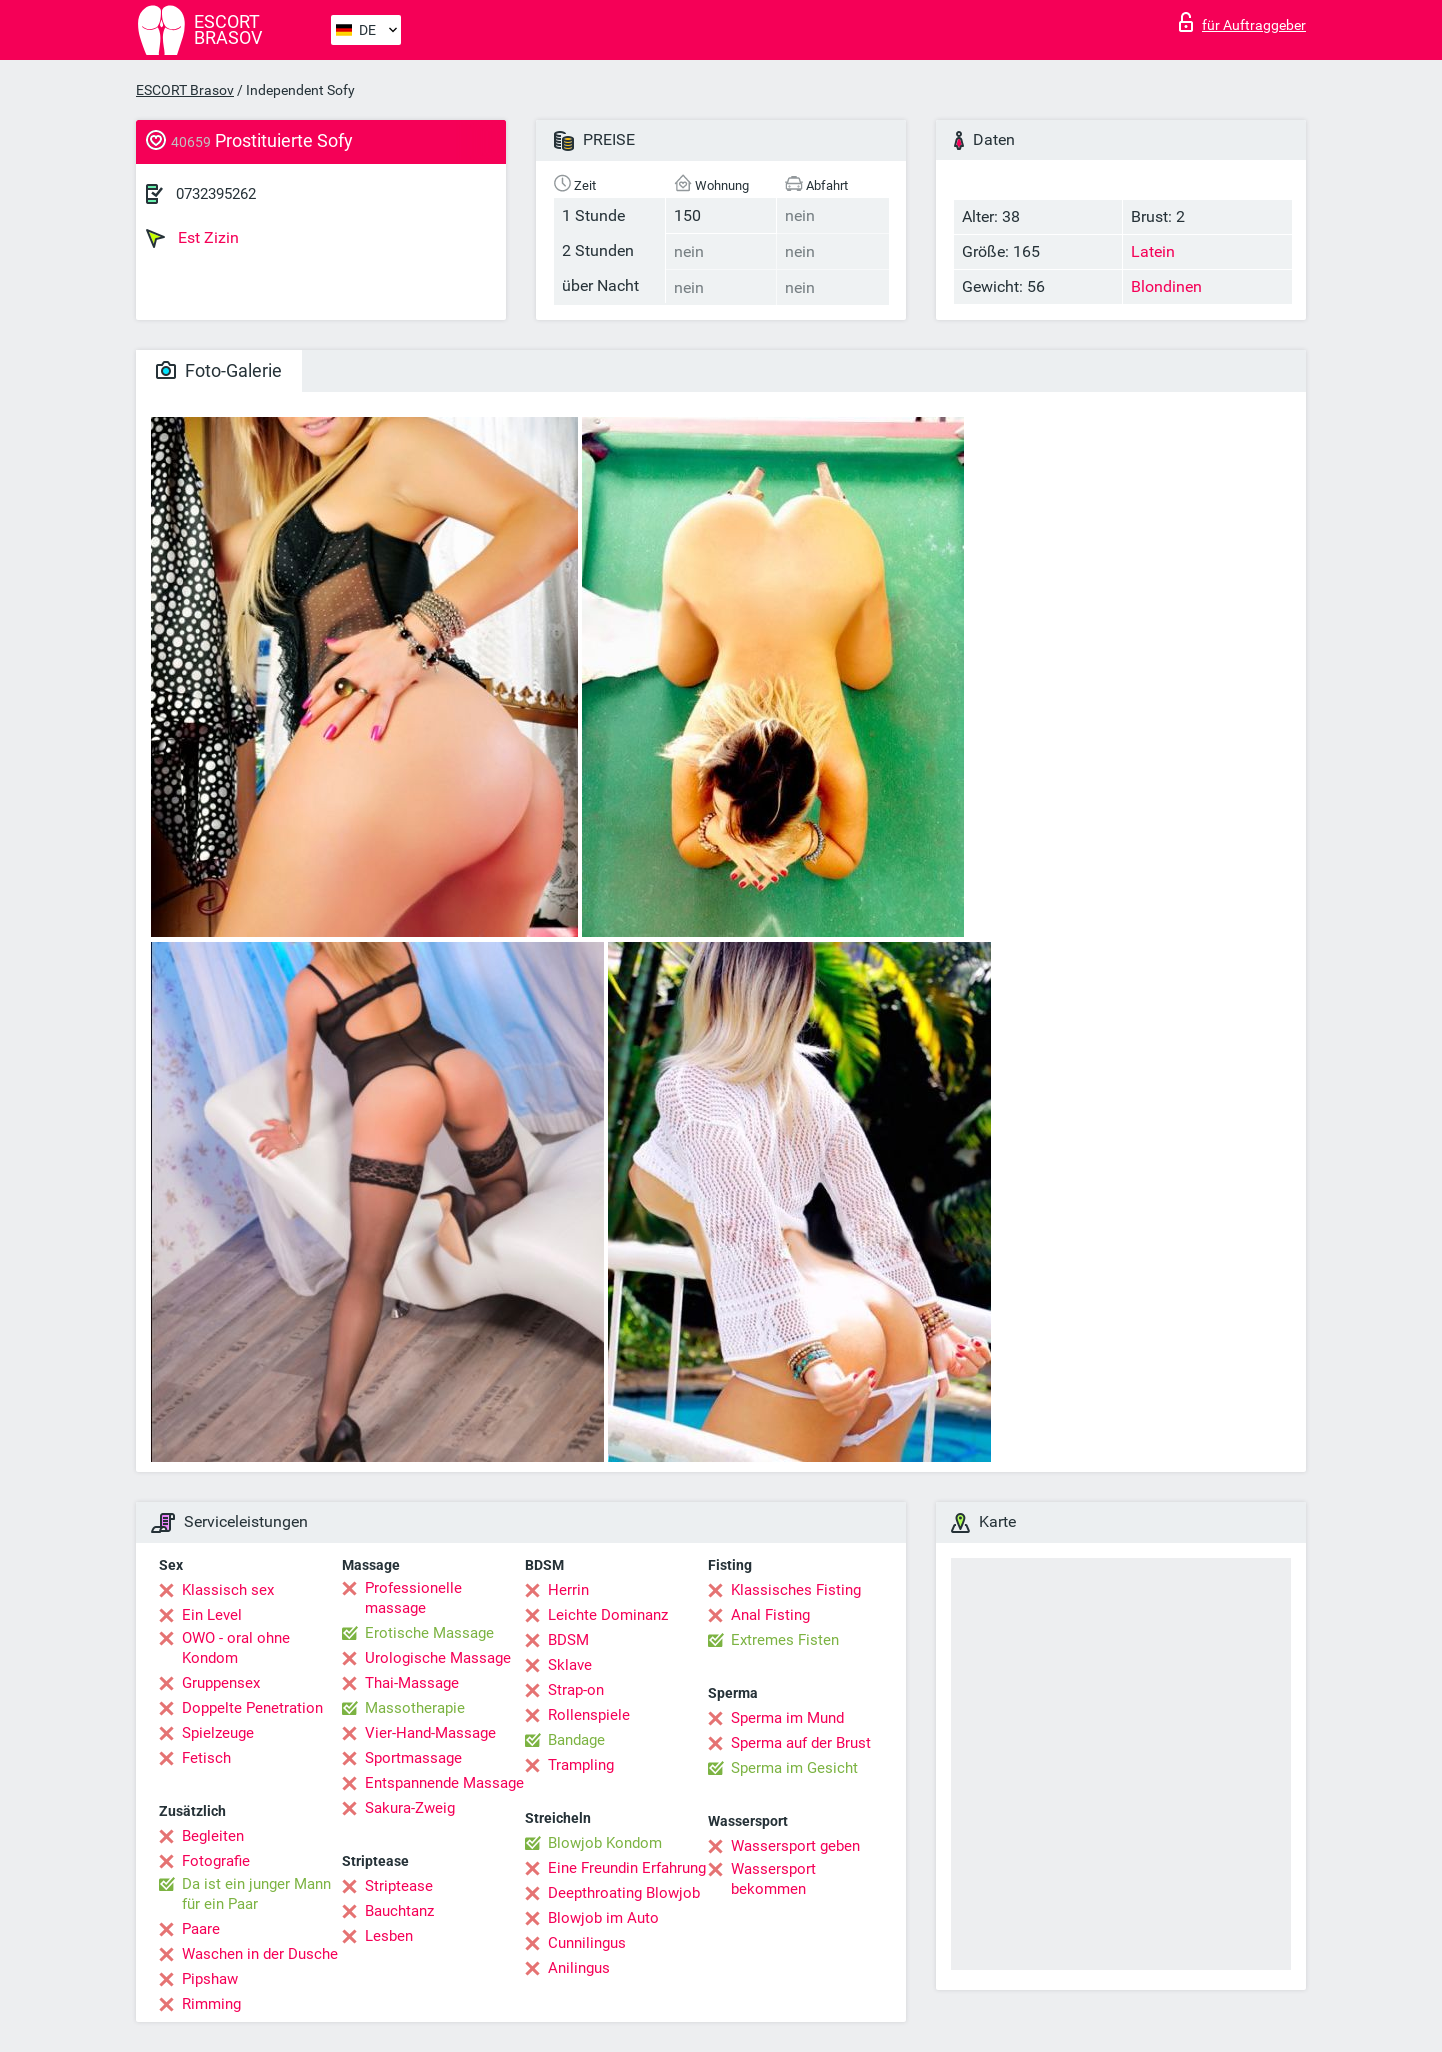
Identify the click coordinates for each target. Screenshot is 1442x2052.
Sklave (570, 1665)
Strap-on (576, 1690)
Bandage (576, 1740)
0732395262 (216, 194)
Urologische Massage (438, 1658)
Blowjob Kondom (605, 1843)
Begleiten (213, 1836)
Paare (201, 1929)
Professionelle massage (413, 1598)
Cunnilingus (587, 1943)
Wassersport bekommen (773, 1879)
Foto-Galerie (219, 370)
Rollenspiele (589, 1715)
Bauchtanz (399, 1911)
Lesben (389, 1936)
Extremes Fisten (785, 1640)
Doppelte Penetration (252, 1708)
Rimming (211, 2004)
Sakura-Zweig (410, 1808)
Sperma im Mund (787, 1718)
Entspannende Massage (444, 1783)
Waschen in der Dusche (260, 1954)
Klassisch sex (228, 1590)
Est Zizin (192, 238)
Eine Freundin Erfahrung (627, 1868)
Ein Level (212, 1615)
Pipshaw (210, 1979)
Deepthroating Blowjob (624, 1893)
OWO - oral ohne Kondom (236, 1648)
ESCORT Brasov (185, 90)
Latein (1153, 251)
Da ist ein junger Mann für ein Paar (256, 1894)
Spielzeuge (218, 1733)
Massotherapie (415, 1708)
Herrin (568, 1590)
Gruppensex (221, 1683)
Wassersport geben (795, 1846)
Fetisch (206, 1758)
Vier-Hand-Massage (430, 1733)
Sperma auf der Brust (801, 1743)
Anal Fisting (770, 1615)
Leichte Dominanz (608, 1615)
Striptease (399, 1886)
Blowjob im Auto (603, 1918)
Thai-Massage (412, 1683)
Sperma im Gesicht (794, 1768)
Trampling (581, 1765)
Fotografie (216, 1861)
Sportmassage (413, 1758)
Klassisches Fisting (796, 1590)
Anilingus (579, 1968)
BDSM (568, 1640)
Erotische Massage (429, 1633)
